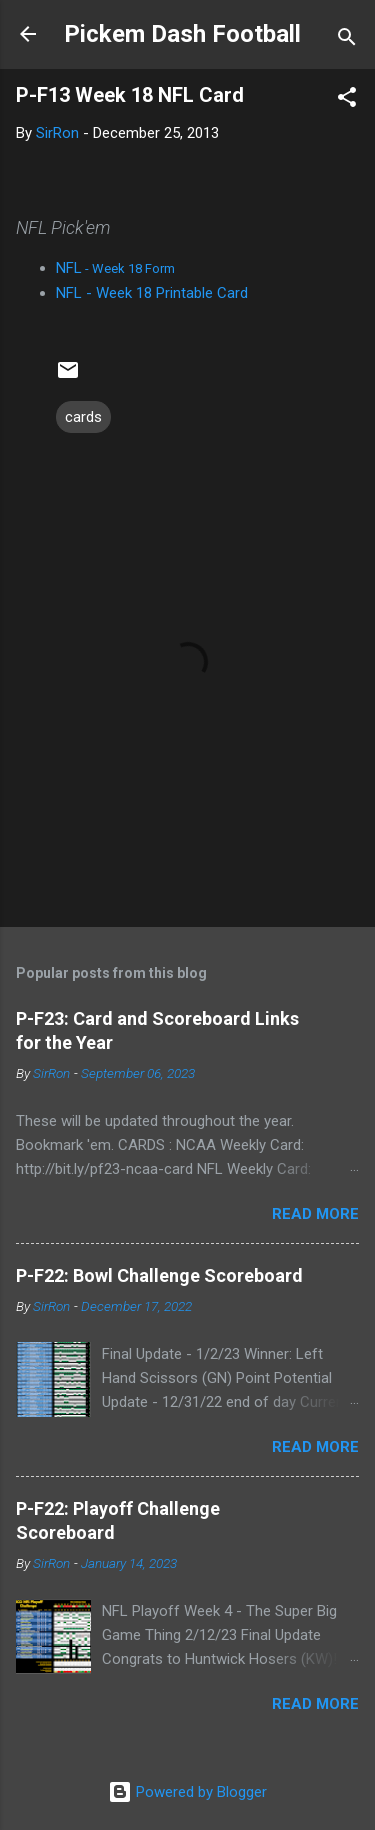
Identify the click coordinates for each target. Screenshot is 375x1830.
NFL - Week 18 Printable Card (152, 293)
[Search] (347, 40)
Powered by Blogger (187, 1792)
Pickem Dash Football (182, 34)
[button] (347, 100)
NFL (115, 268)
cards (83, 417)
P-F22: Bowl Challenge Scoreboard (159, 1275)
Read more (315, 1214)
